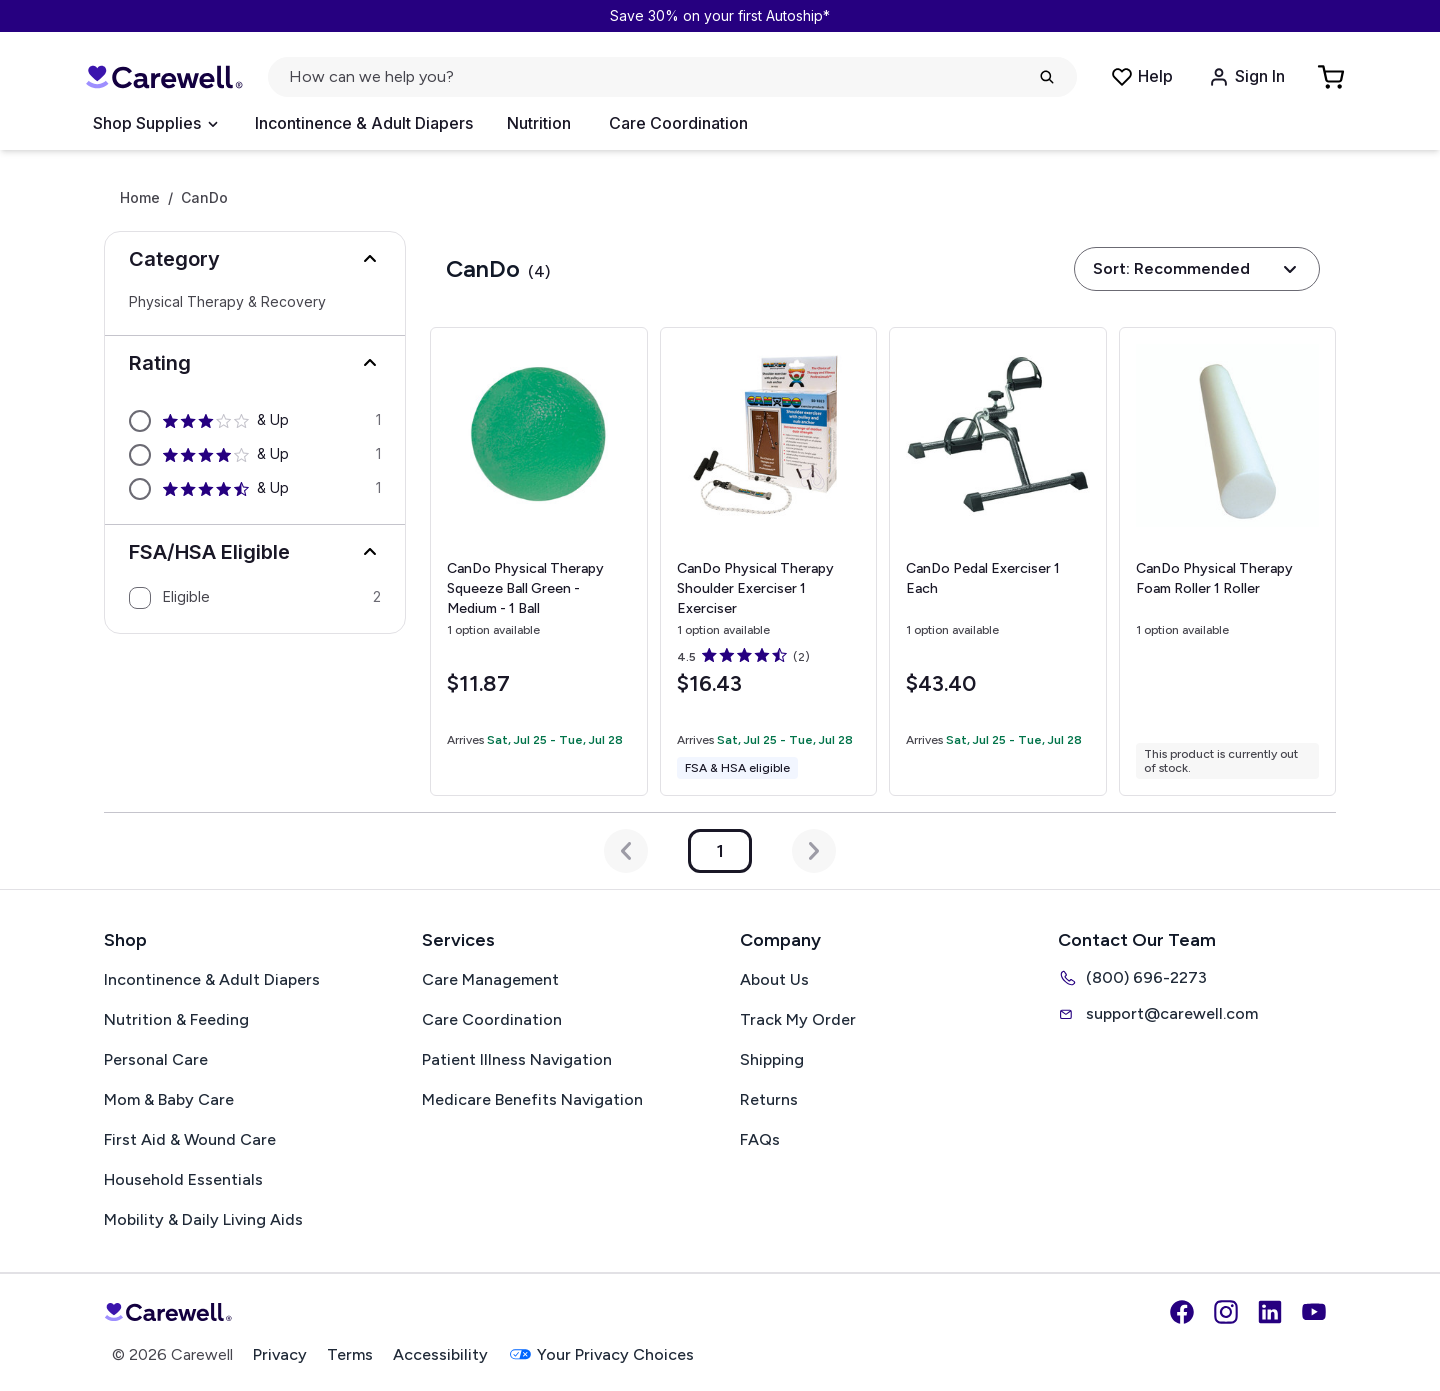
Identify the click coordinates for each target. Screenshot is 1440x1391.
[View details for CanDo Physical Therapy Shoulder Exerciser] (769, 562)
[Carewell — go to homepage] (164, 77)
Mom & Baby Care (169, 1099)
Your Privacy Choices (601, 1354)
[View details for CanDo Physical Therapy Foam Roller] (1228, 562)
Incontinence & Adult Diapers (364, 123)
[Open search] (672, 77)
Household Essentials (183, 1179)
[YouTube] (1314, 1312)
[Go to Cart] (1333, 77)
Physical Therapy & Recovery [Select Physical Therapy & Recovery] (227, 302)
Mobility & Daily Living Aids (203, 1219)
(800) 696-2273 (1132, 978)
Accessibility (440, 1354)
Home (140, 198)
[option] (255, 421)
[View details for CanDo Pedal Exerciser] (997, 561)
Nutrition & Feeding (176, 1019)
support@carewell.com (1158, 1014)
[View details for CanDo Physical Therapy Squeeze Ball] (538, 561)
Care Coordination (678, 123)
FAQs (760, 1139)
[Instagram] (1226, 1312)
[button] (255, 259)
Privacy (280, 1354)
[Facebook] (1182, 1312)
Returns (769, 1099)
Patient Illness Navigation (517, 1059)
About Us (774, 979)
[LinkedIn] (1270, 1312)
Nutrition (539, 123)
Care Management (490, 979)
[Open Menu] (155, 124)
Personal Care (156, 1059)
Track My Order (798, 1019)
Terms (350, 1354)
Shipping (772, 1059)
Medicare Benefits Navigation (532, 1099)
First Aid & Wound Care (190, 1139)
